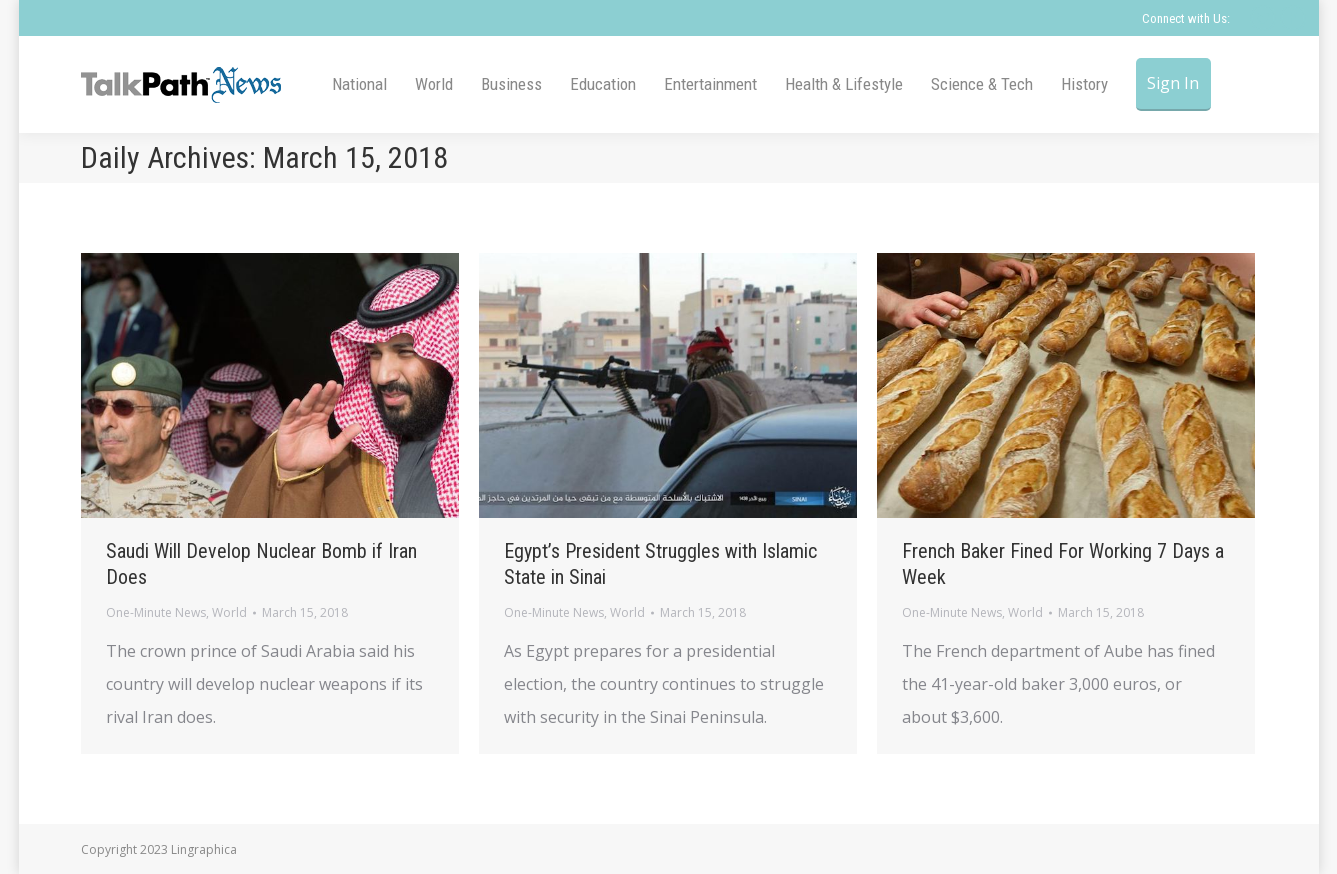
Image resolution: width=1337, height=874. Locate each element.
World (229, 612)
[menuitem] (359, 84)
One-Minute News (156, 612)
